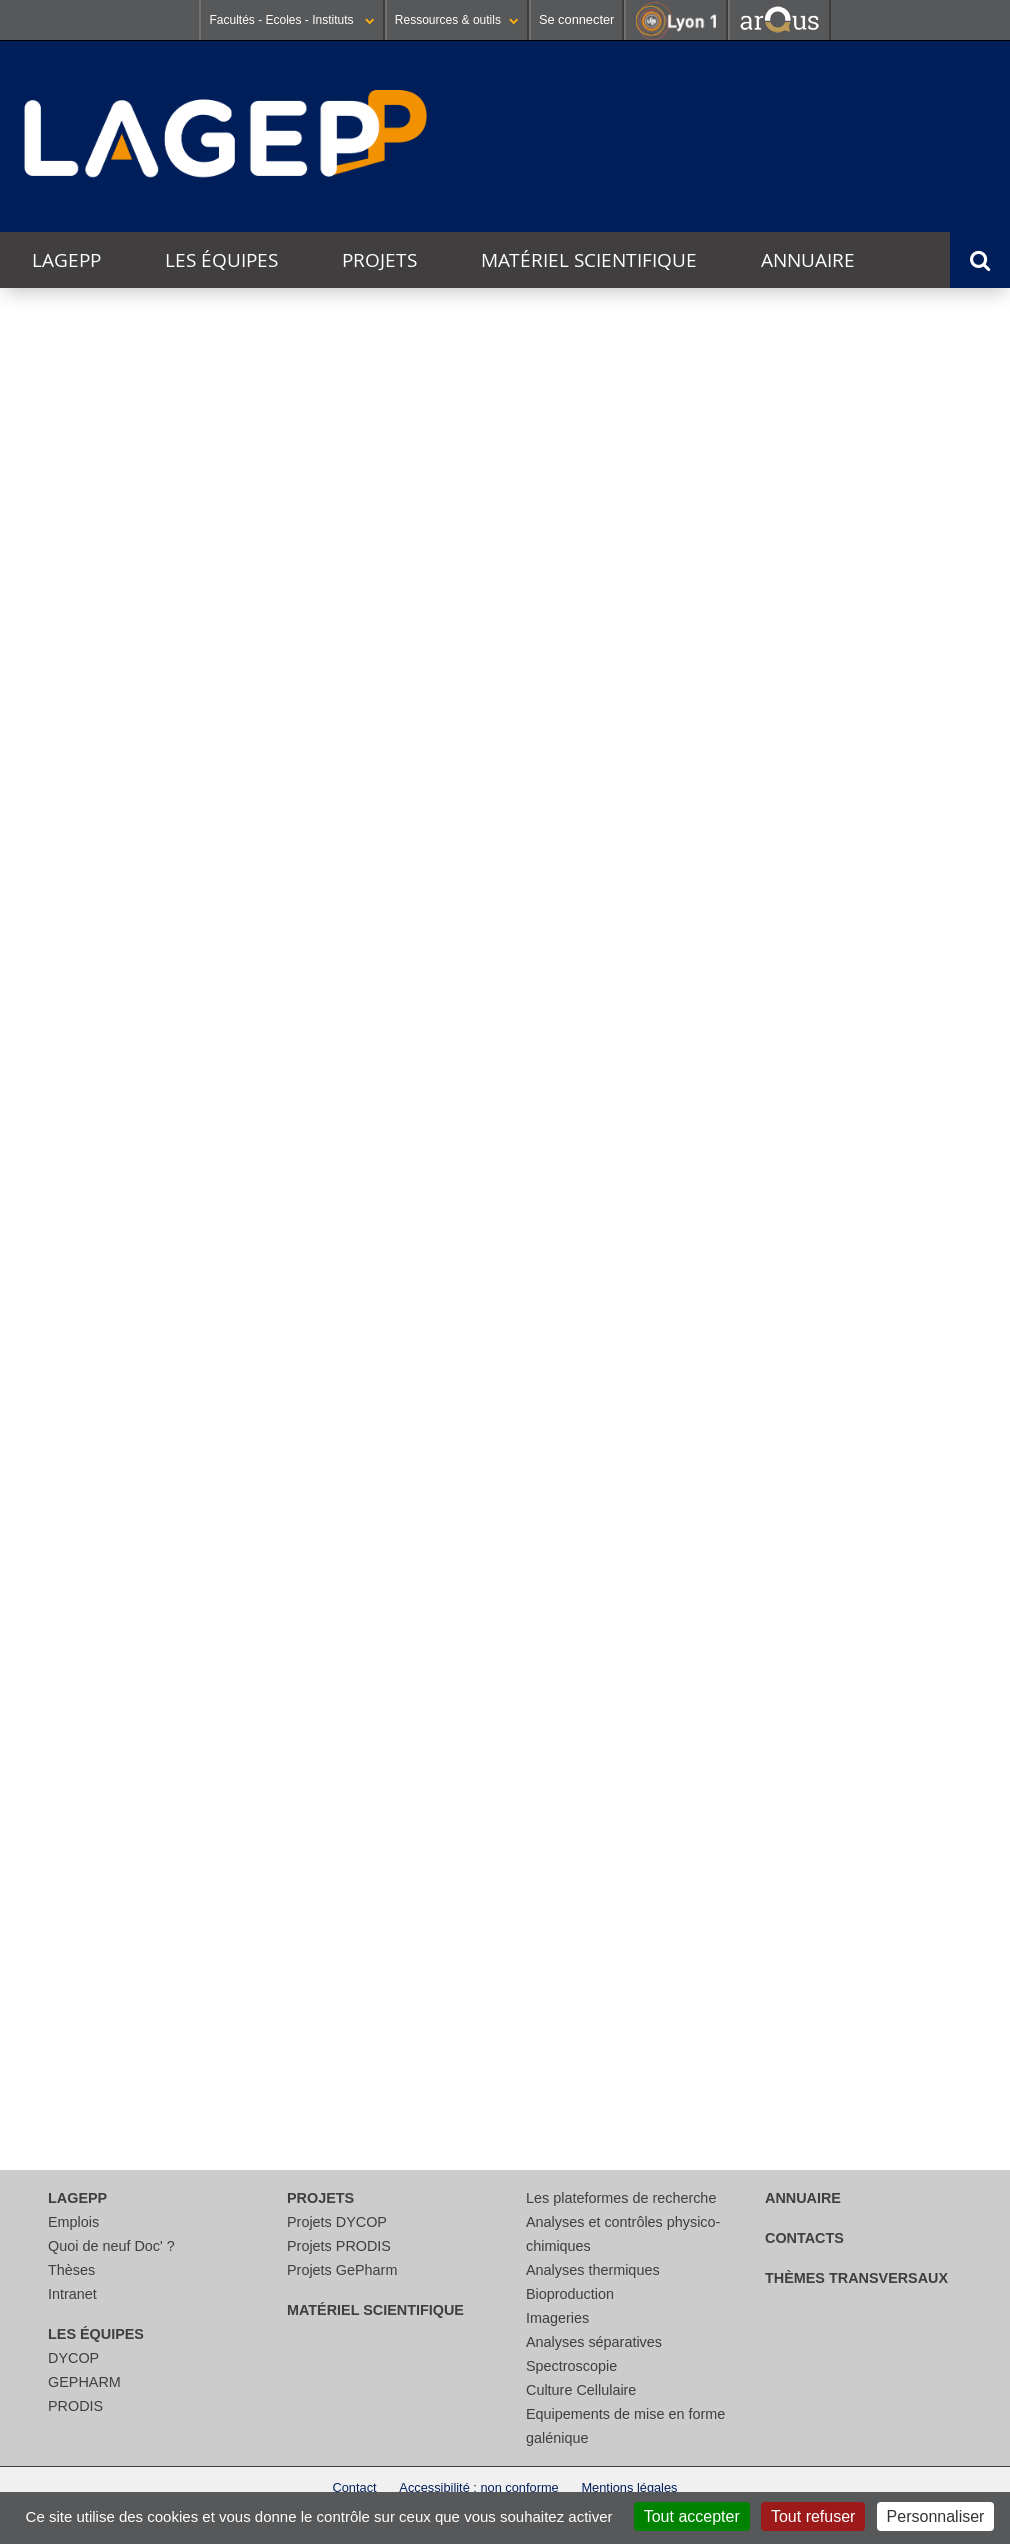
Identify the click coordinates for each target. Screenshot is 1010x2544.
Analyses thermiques (593, 2270)
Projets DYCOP (337, 2222)
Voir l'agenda (953, 1168)
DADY (839, 1030)
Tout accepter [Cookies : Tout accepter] (692, 2516)
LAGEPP (66, 260)
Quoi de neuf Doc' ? (111, 2246)
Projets (379, 260)
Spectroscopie (571, 2366)
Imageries (557, 2318)
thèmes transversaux (856, 2278)
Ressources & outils (457, 20)
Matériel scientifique (589, 260)
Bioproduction (570, 2294)
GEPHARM (84, 2382)
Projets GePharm (342, 2270)
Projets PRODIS (339, 2246)
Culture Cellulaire (581, 2390)
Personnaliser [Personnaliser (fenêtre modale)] (936, 2516)
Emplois (73, 2222)
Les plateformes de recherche (621, 2198)
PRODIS (75, 2406)
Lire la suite (51, 1566)
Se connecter (576, 19)
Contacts (804, 2238)
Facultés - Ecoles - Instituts (291, 20)
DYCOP (73, 2358)
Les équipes (221, 260)
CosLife (158, 1023)
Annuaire (808, 260)
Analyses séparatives (594, 2342)
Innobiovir (498, 1022)
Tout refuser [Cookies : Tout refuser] (813, 2516)
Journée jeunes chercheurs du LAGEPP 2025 (101, 1380)
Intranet (72, 2294)
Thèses (71, 2270)
